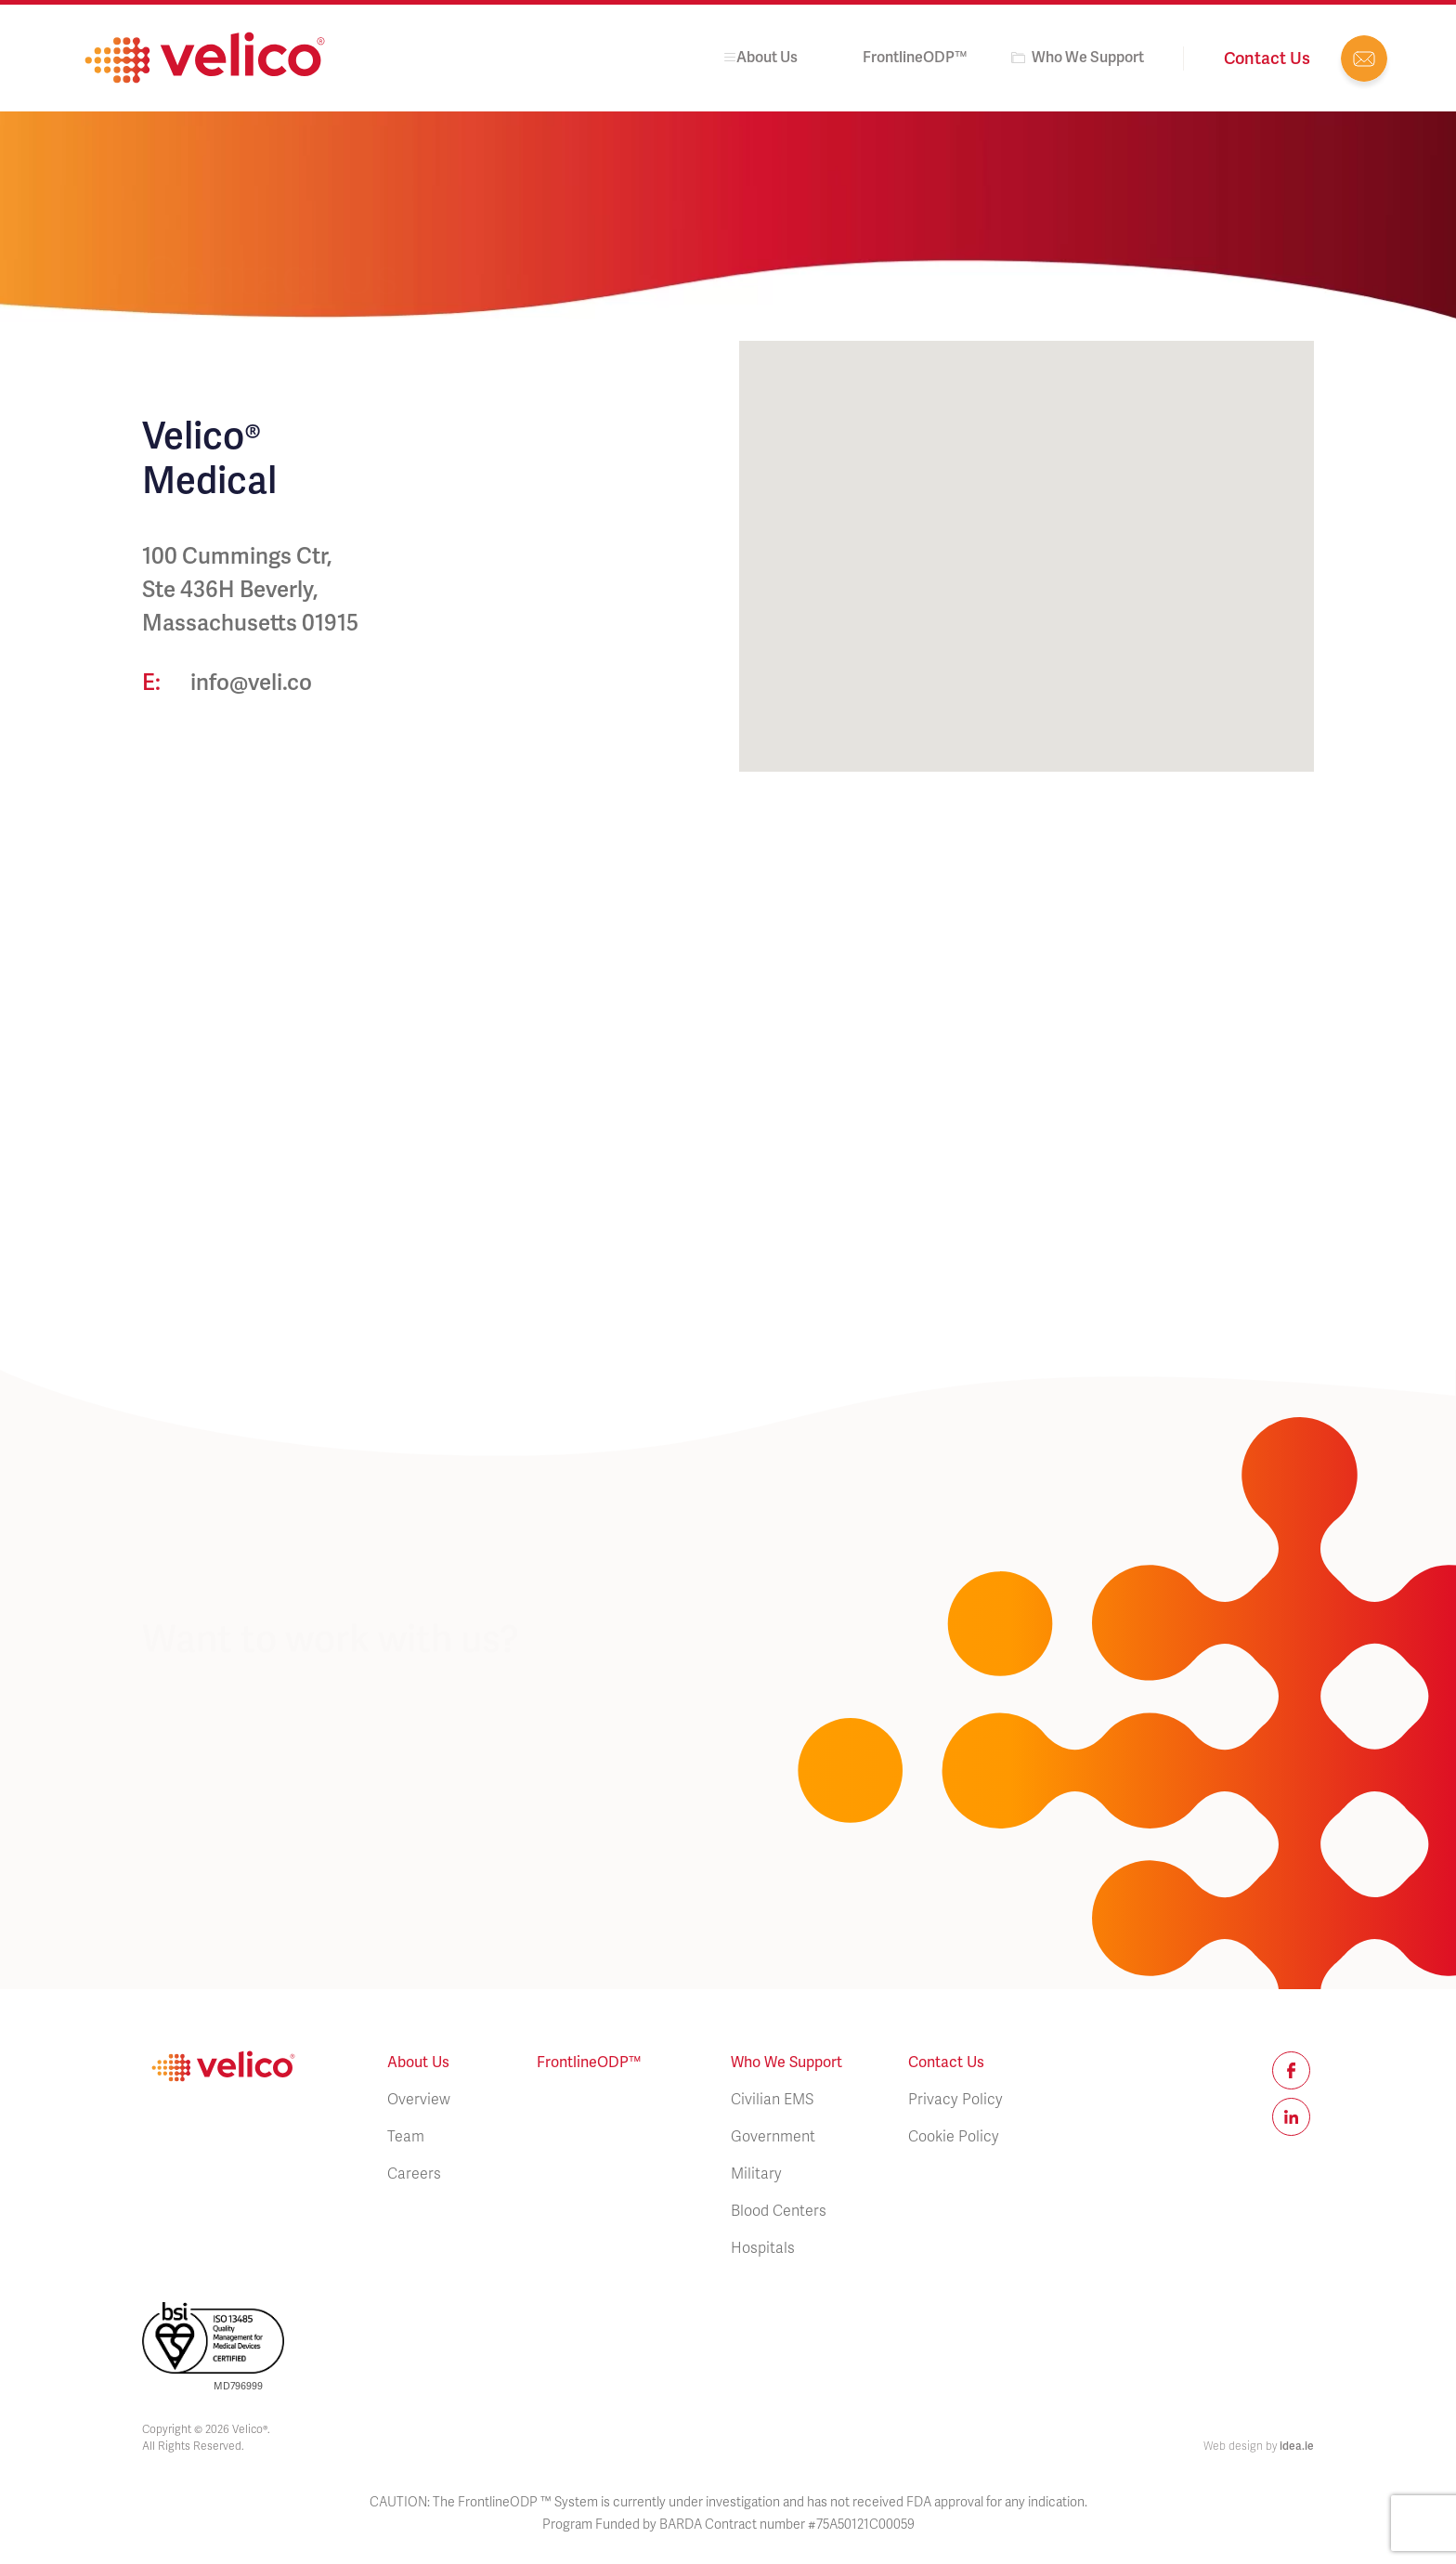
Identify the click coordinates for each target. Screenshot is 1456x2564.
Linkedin (1291, 2117)
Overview (418, 2099)
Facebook (1291, 2070)
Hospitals (763, 2248)
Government (773, 2137)
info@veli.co (1364, 58)
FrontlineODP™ (915, 57)
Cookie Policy (953, 2137)
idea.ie (1297, 2446)
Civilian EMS (772, 2099)
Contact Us (946, 2062)
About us (759, 57)
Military (756, 2174)
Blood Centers (778, 2211)
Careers (414, 2174)
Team (405, 2137)
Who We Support (1088, 57)
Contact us (1267, 58)
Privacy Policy (955, 2099)
